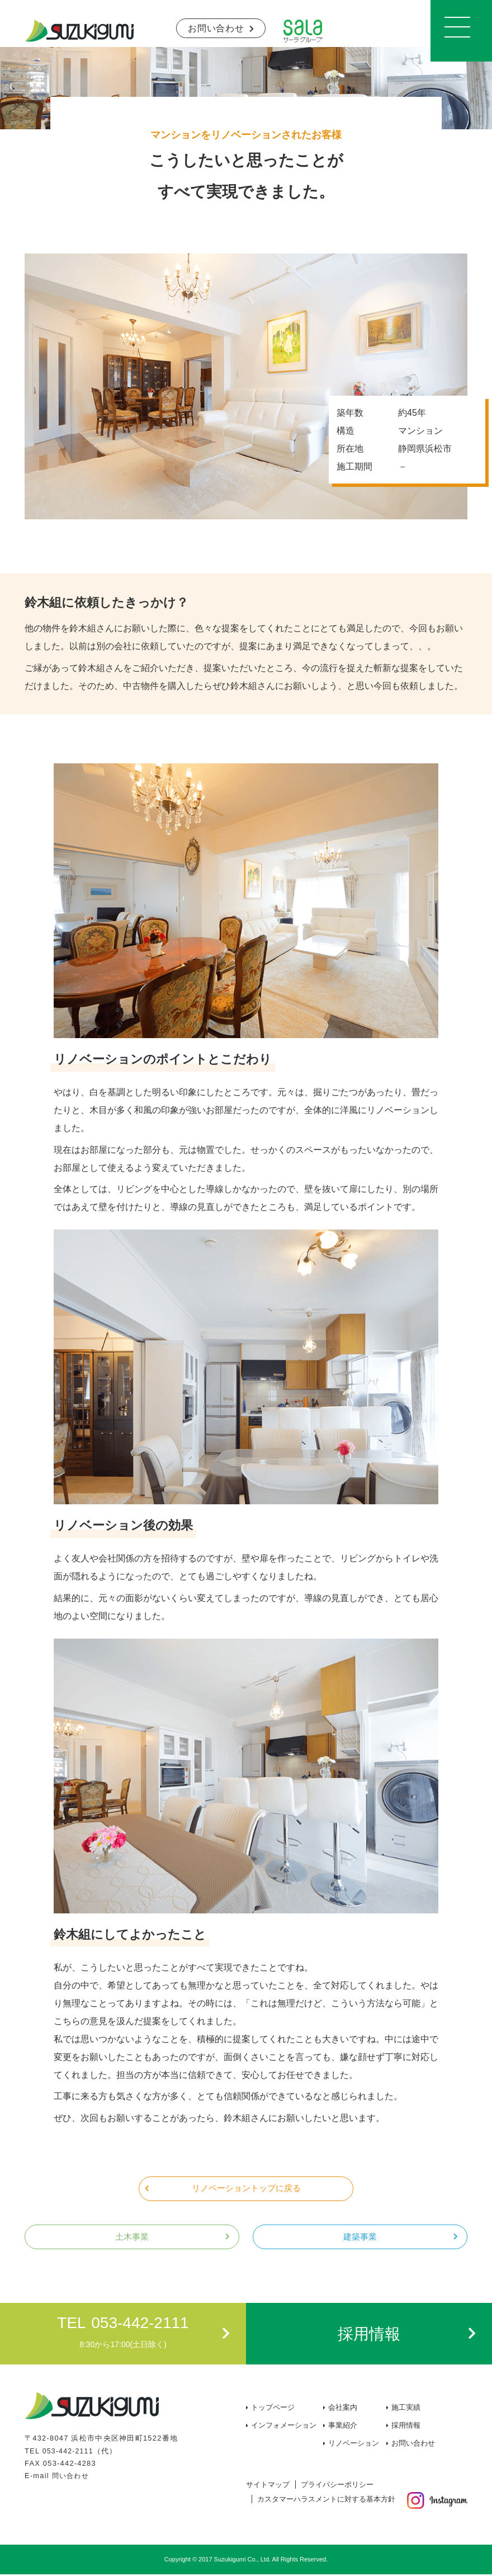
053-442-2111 (69, 2452)
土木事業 (132, 2237)
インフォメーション (283, 2427)
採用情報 (405, 2427)
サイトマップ (268, 2486)
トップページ (273, 2409)
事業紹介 (342, 2427)
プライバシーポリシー (337, 2486)
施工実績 (405, 2409)
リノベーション (353, 2445)
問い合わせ (72, 2477)
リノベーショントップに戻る (246, 2188)
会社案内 (342, 2409)
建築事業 (360, 2237)
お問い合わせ (216, 28)
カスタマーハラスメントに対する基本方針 (326, 2501)
